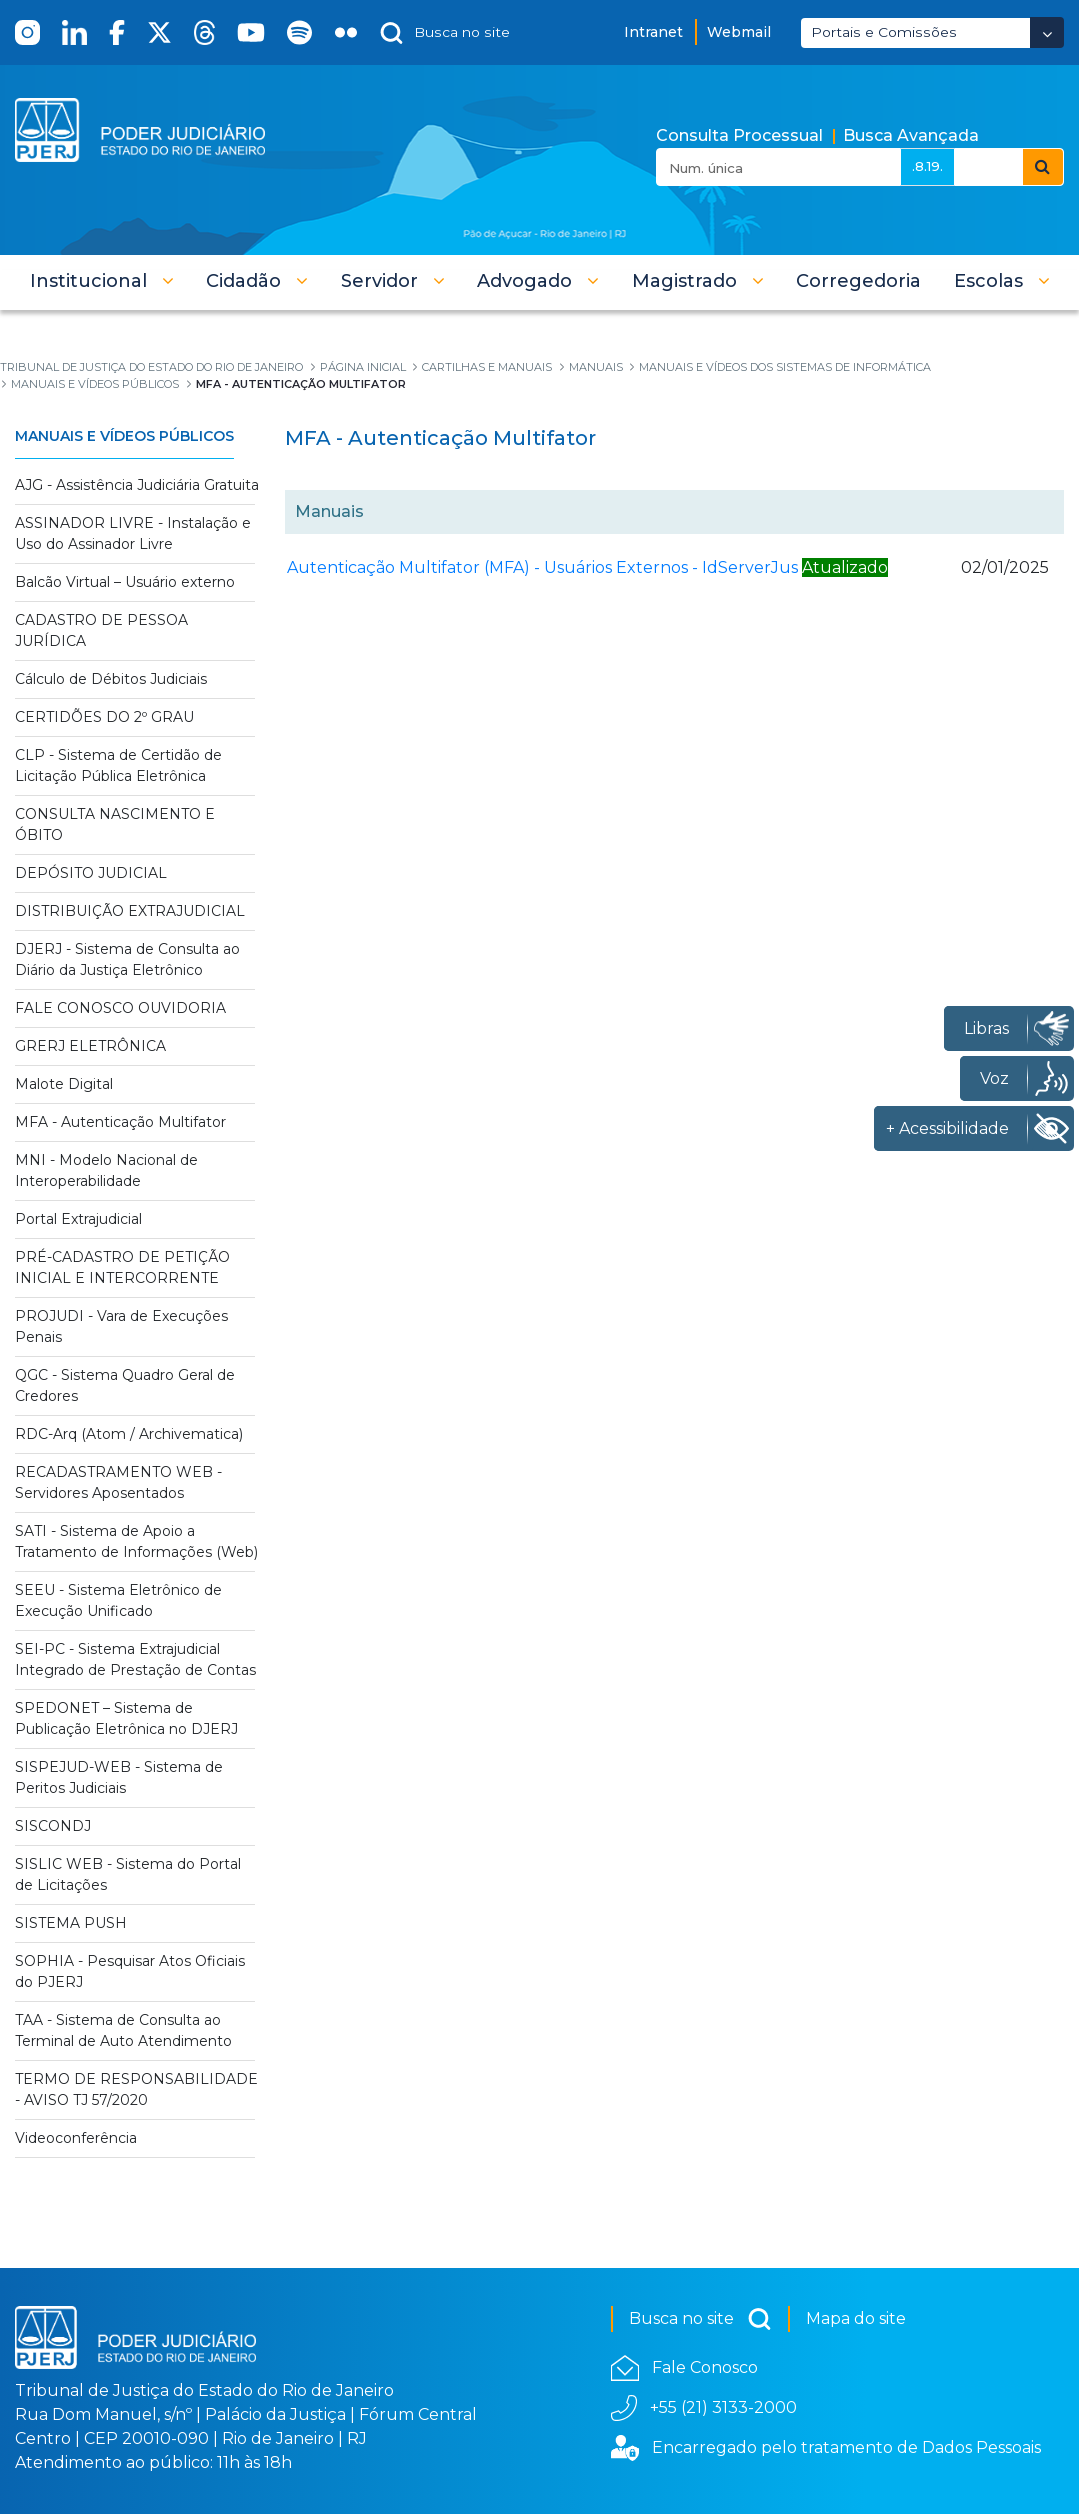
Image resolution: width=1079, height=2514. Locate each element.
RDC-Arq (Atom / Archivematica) (129, 1434)
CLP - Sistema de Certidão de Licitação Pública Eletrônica (118, 765)
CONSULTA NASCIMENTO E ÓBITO (115, 824)
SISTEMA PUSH (71, 1923)
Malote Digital (64, 1084)
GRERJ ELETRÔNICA (90, 1046)
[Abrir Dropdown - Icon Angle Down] (1047, 32)
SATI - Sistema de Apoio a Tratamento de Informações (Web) (136, 1541)
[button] (102, 281)
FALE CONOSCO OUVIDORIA (120, 1008)
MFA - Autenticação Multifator (120, 1122)
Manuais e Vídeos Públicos (124, 436)
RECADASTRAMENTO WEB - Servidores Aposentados (118, 1482)
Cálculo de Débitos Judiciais (111, 679)
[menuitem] (858, 281)
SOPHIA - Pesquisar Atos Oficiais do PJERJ (130, 1971)
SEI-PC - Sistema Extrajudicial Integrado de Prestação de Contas (135, 1659)
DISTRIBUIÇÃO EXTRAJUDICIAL (130, 911)
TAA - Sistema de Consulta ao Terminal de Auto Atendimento (123, 2030)
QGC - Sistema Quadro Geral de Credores (125, 1385)
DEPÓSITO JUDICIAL (91, 873)
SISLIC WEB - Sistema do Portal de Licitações (128, 1874)
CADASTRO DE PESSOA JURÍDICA (101, 630)
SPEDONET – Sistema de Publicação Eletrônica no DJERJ (126, 1718)
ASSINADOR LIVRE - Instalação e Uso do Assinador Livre (133, 533)
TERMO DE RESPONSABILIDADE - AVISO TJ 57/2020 (136, 2089)
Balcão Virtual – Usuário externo (125, 582)
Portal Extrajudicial (78, 1219)
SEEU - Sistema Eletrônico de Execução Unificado (118, 1600)
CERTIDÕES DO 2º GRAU (104, 717)
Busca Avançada (911, 135)
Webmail (739, 32)
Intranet (653, 32)
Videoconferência (76, 2138)
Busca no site (700, 2319)
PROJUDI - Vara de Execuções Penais (121, 1326)
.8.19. (927, 166)
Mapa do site (856, 2318)
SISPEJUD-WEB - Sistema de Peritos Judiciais (119, 1777)
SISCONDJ (53, 1826)
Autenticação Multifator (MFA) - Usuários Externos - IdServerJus (542, 567)
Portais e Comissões (884, 32)
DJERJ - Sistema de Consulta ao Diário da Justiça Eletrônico (127, 959)
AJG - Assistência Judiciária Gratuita (137, 485)
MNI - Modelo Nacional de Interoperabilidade (106, 1170)
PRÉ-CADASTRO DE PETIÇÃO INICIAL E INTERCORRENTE (122, 1267)
